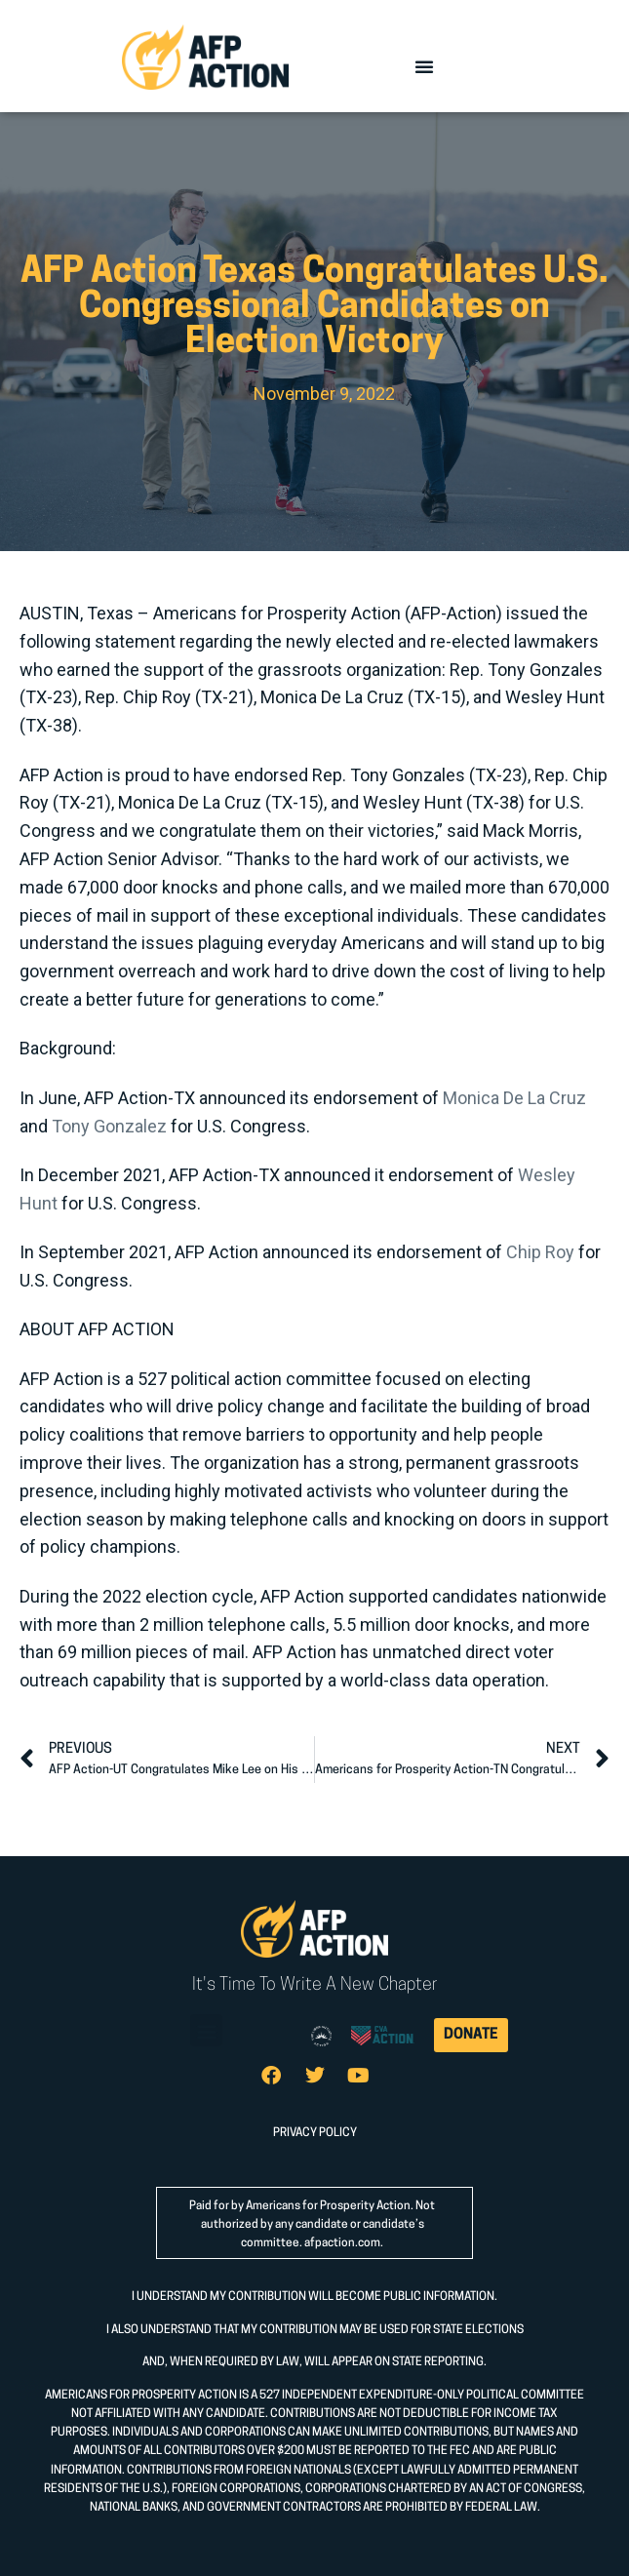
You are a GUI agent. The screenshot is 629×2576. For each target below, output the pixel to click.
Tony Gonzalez (109, 1126)
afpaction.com (342, 2243)
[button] (424, 66)
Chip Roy (540, 1252)
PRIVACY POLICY (315, 2133)
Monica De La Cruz (514, 1098)
